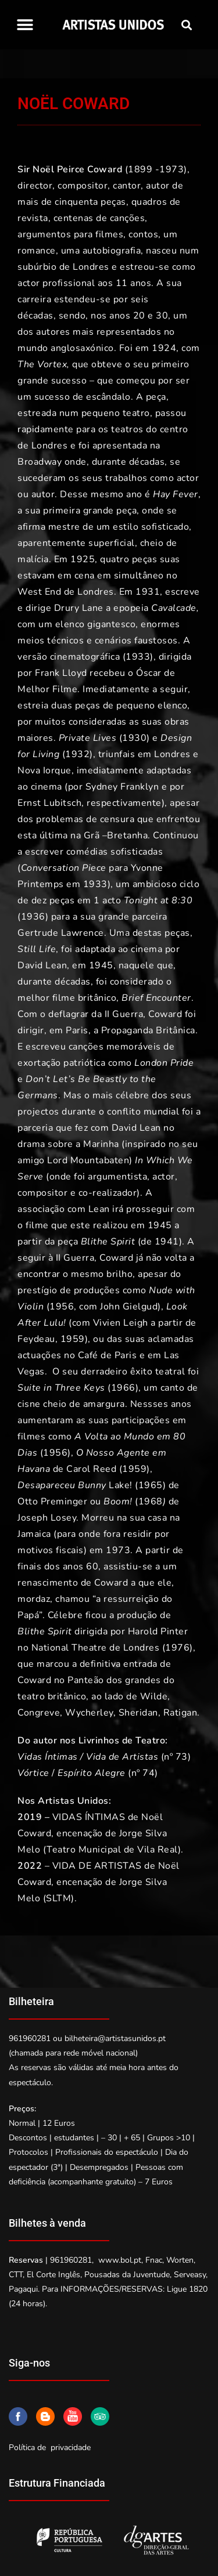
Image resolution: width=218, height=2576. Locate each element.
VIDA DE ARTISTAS (97, 1865)
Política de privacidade (50, 2447)
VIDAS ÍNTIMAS (89, 1817)
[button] (25, 25)
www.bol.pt (119, 2260)
